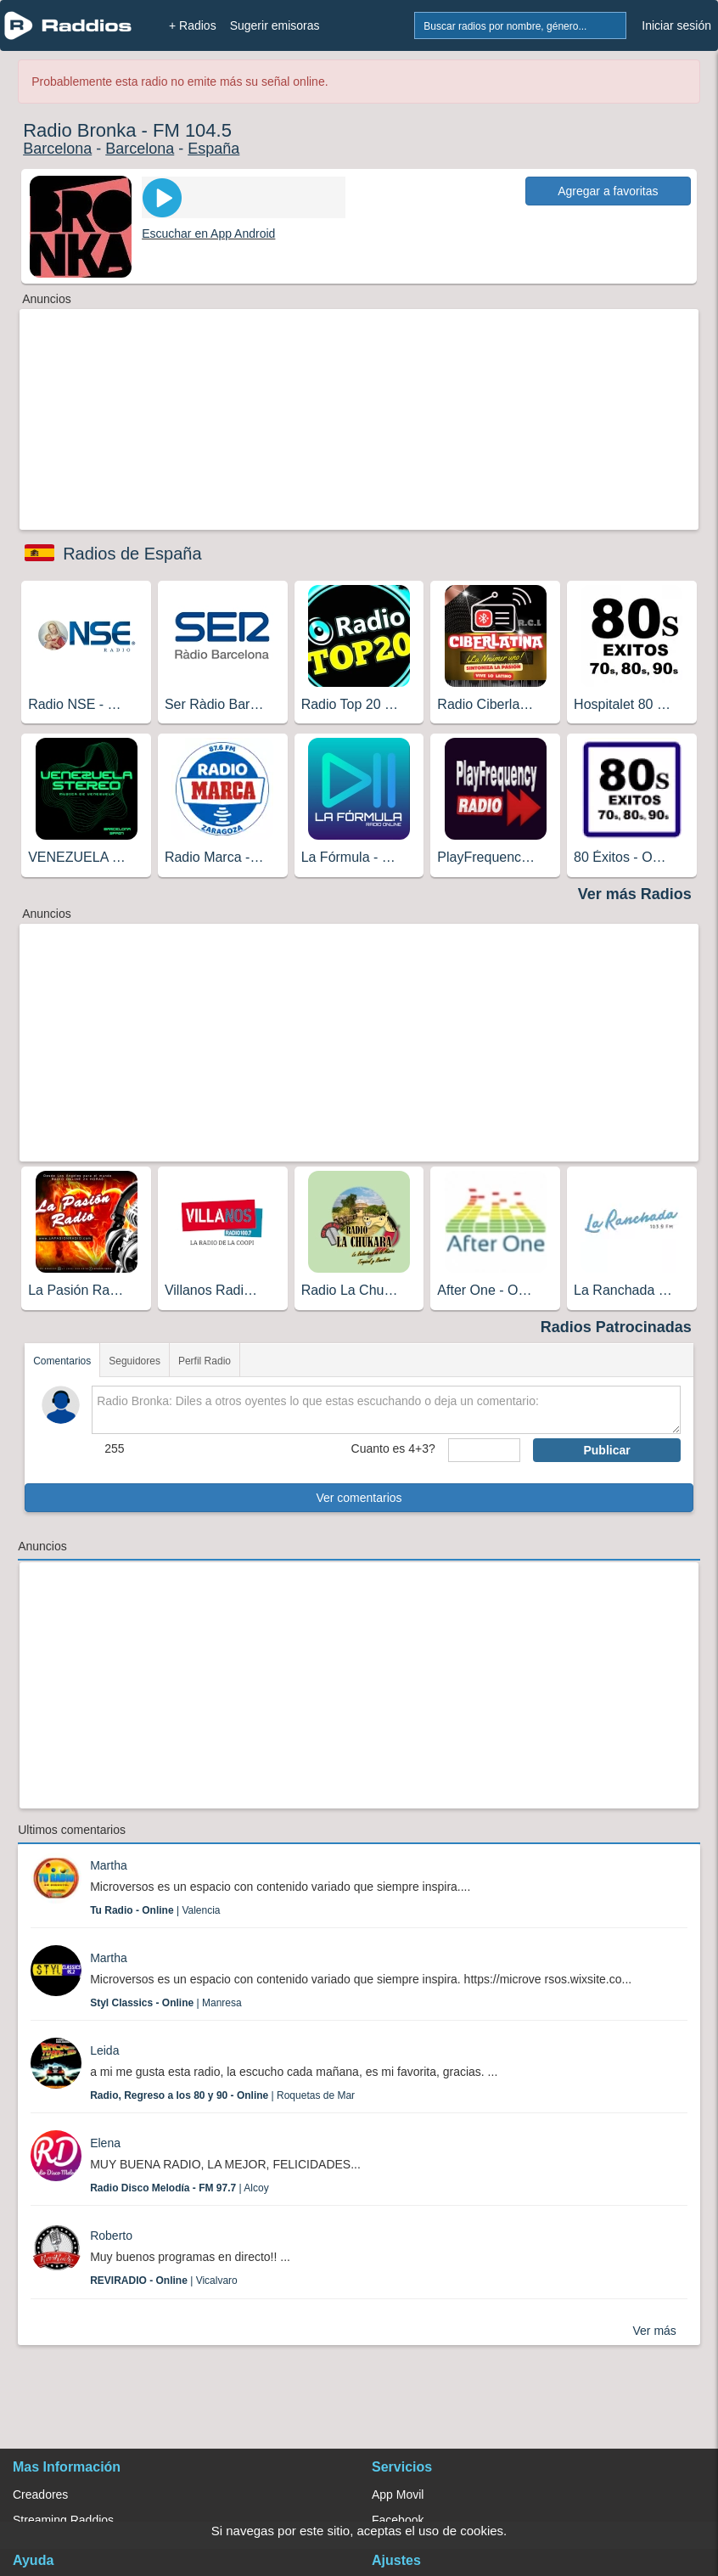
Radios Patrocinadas (616, 1327)
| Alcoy (179, 2188)
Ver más (654, 2330)
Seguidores (134, 1361)
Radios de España (132, 553)
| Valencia (155, 1910)
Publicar (606, 1450)
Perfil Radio (204, 1361)
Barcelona (57, 148)
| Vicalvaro (164, 2280)
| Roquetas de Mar (222, 2095)
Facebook (398, 2520)
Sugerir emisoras (275, 25)
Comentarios (62, 1361)
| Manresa (166, 2003)
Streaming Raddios (63, 2520)
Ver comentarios (358, 1498)
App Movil (398, 2494)
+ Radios (192, 25)
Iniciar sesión (676, 25)
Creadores (40, 2494)
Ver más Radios (635, 894)
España (213, 148)
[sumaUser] (484, 1450)
